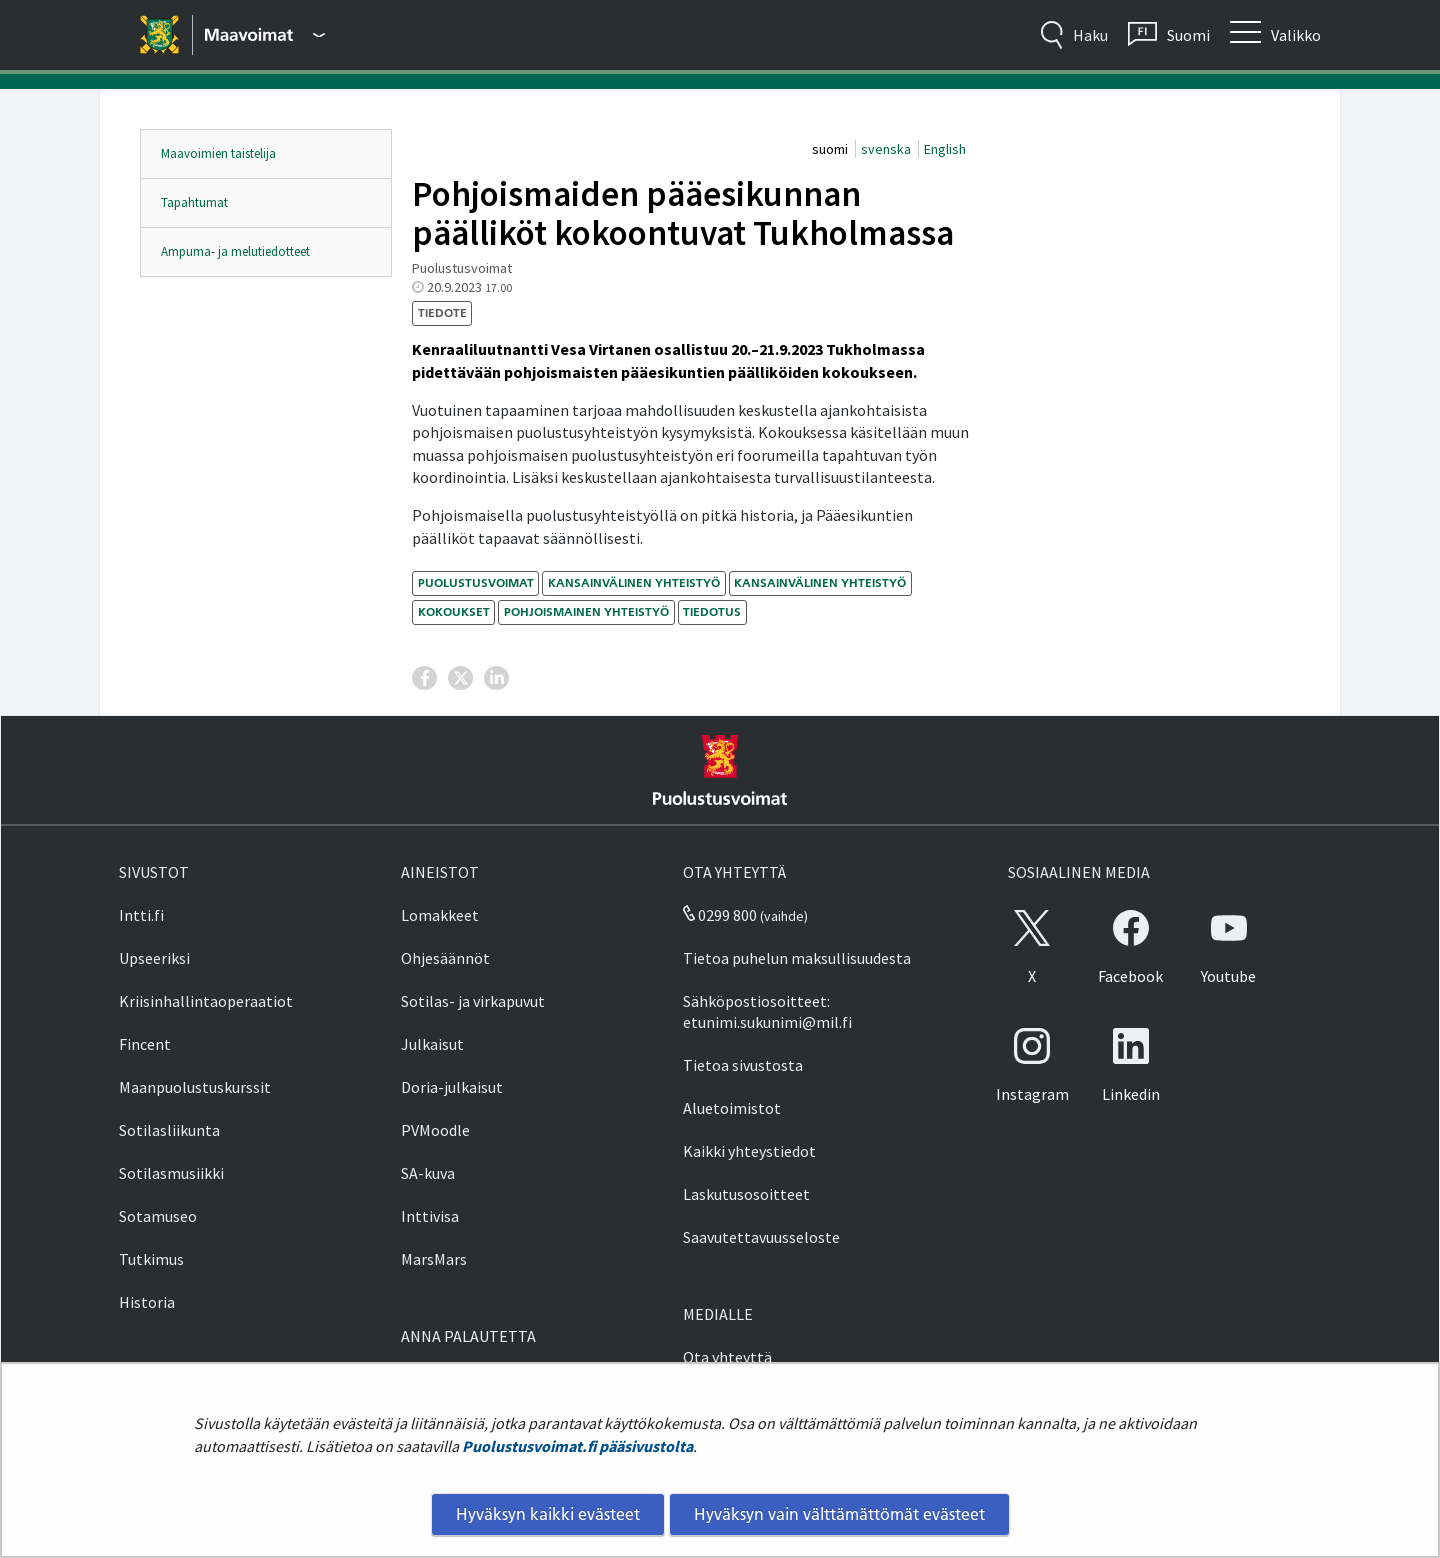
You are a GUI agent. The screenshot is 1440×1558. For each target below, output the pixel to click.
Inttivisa (430, 1216)
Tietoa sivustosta (743, 1065)
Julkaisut (432, 1044)
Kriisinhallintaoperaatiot (206, 1001)
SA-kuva (428, 1173)
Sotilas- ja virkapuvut (473, 1001)
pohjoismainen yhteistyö (586, 611)
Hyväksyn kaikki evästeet (548, 1514)
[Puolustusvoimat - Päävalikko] (265, 35)
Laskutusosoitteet (746, 1194)
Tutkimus (151, 1259)
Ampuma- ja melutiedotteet (235, 251)
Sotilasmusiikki (171, 1173)
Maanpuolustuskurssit (195, 1087)
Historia (147, 1302)
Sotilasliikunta (169, 1130)
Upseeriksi (154, 958)
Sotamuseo (158, 1216)
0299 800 (720, 915)
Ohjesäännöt (445, 958)
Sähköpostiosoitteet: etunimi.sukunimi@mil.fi (767, 1011)
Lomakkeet (440, 915)
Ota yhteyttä (727, 1357)
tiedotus (712, 611)
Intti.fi (141, 915)
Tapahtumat (194, 202)
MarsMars (434, 1259)
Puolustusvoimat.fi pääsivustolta (577, 1446)
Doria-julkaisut (452, 1087)
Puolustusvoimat (476, 582)
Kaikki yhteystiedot (749, 1151)
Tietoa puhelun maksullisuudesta (797, 958)
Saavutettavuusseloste (761, 1237)
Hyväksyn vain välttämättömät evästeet (839, 1514)
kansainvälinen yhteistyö (634, 582)
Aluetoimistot (732, 1108)
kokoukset (454, 611)
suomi (831, 149)
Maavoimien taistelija (218, 153)
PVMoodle (435, 1130)
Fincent (145, 1044)
